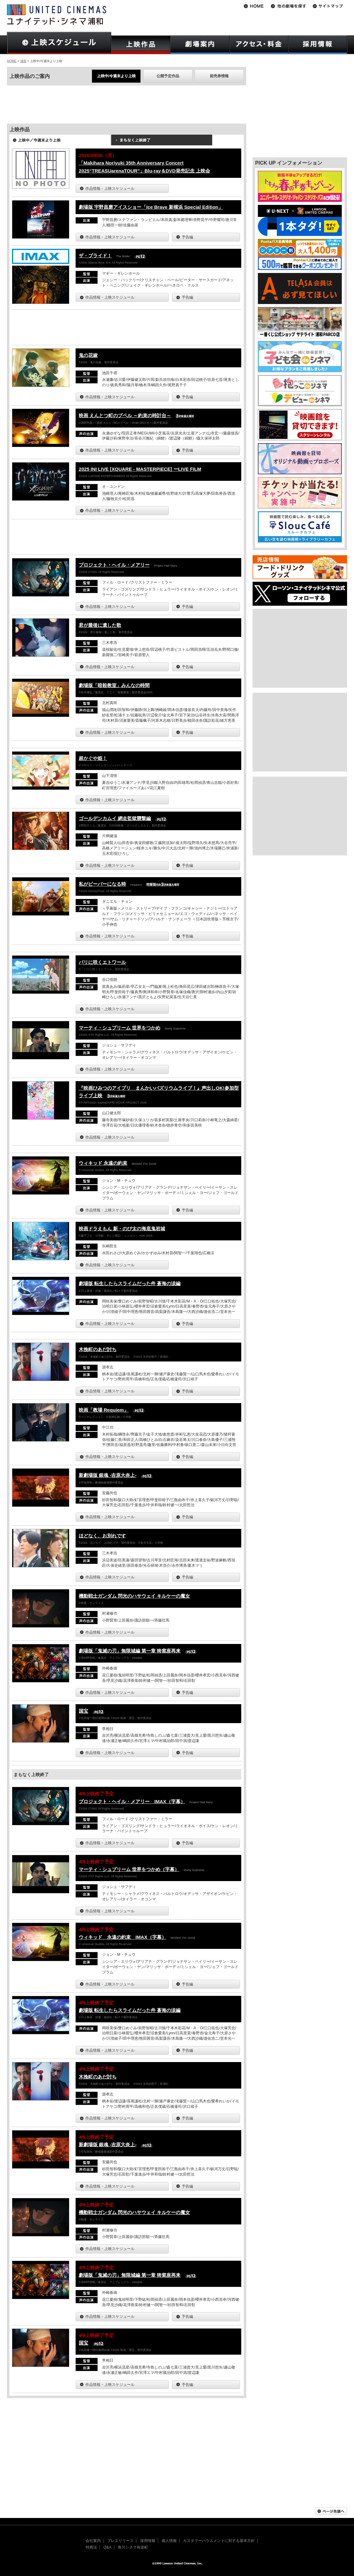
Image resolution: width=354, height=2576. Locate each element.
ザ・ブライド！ (95, 255)
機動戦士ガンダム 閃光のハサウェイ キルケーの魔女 (134, 1596)
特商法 (91, 2547)
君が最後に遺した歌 (100, 625)
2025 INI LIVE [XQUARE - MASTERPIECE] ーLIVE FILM (140, 469)
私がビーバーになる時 (102, 884)
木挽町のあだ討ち (98, 1349)
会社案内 (93, 2540)
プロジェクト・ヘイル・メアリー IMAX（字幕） (132, 1801)
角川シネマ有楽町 (133, 2547)
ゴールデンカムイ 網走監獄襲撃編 (115, 818)
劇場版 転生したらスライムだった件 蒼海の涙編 (129, 1283)
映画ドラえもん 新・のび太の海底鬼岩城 (122, 1228)
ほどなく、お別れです (102, 1535)
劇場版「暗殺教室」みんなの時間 (114, 685)
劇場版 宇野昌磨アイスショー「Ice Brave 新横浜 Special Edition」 (151, 207)
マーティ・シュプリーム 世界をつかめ (119, 1027)
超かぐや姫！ (93, 758)
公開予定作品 (168, 76)
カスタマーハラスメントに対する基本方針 (219, 2540)
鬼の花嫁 (88, 355)
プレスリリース (120, 2540)
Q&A (107, 2547)
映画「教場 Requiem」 (103, 1410)
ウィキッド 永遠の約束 (103, 1163)
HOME (11, 61)
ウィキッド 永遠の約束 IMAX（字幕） (122, 1937)
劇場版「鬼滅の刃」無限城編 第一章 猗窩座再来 (129, 1650)
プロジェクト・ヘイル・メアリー (114, 565)
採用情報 (147, 2540)
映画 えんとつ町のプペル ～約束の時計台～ (125, 415)
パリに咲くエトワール (102, 962)
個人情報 (169, 2540)
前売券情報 (219, 76)
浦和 (23, 61)
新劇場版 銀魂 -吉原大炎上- (107, 1475)
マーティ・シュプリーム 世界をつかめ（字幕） (129, 1869)
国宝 (83, 1711)
